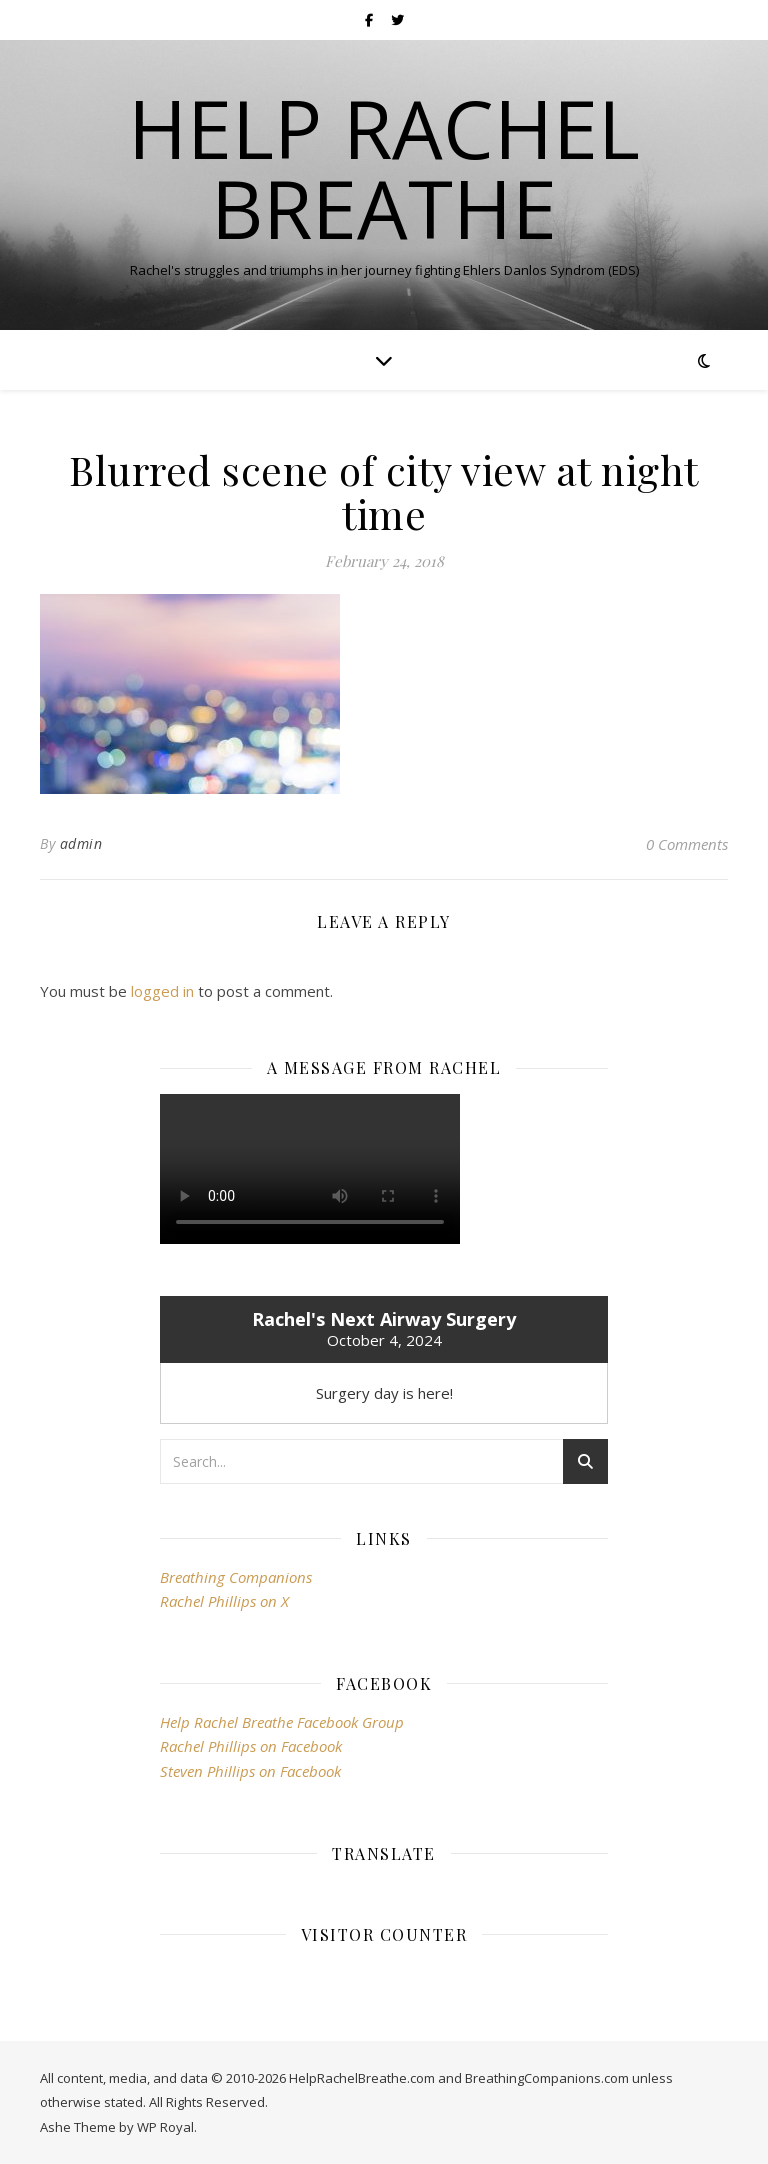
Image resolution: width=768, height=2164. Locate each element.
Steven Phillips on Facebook (250, 1771)
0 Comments (687, 844)
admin (81, 843)
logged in (162, 991)
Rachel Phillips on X (224, 1601)
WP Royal (165, 2127)
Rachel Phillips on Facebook (251, 1746)
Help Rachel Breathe (384, 168)
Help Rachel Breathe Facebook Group (282, 1722)
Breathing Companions (236, 1577)
